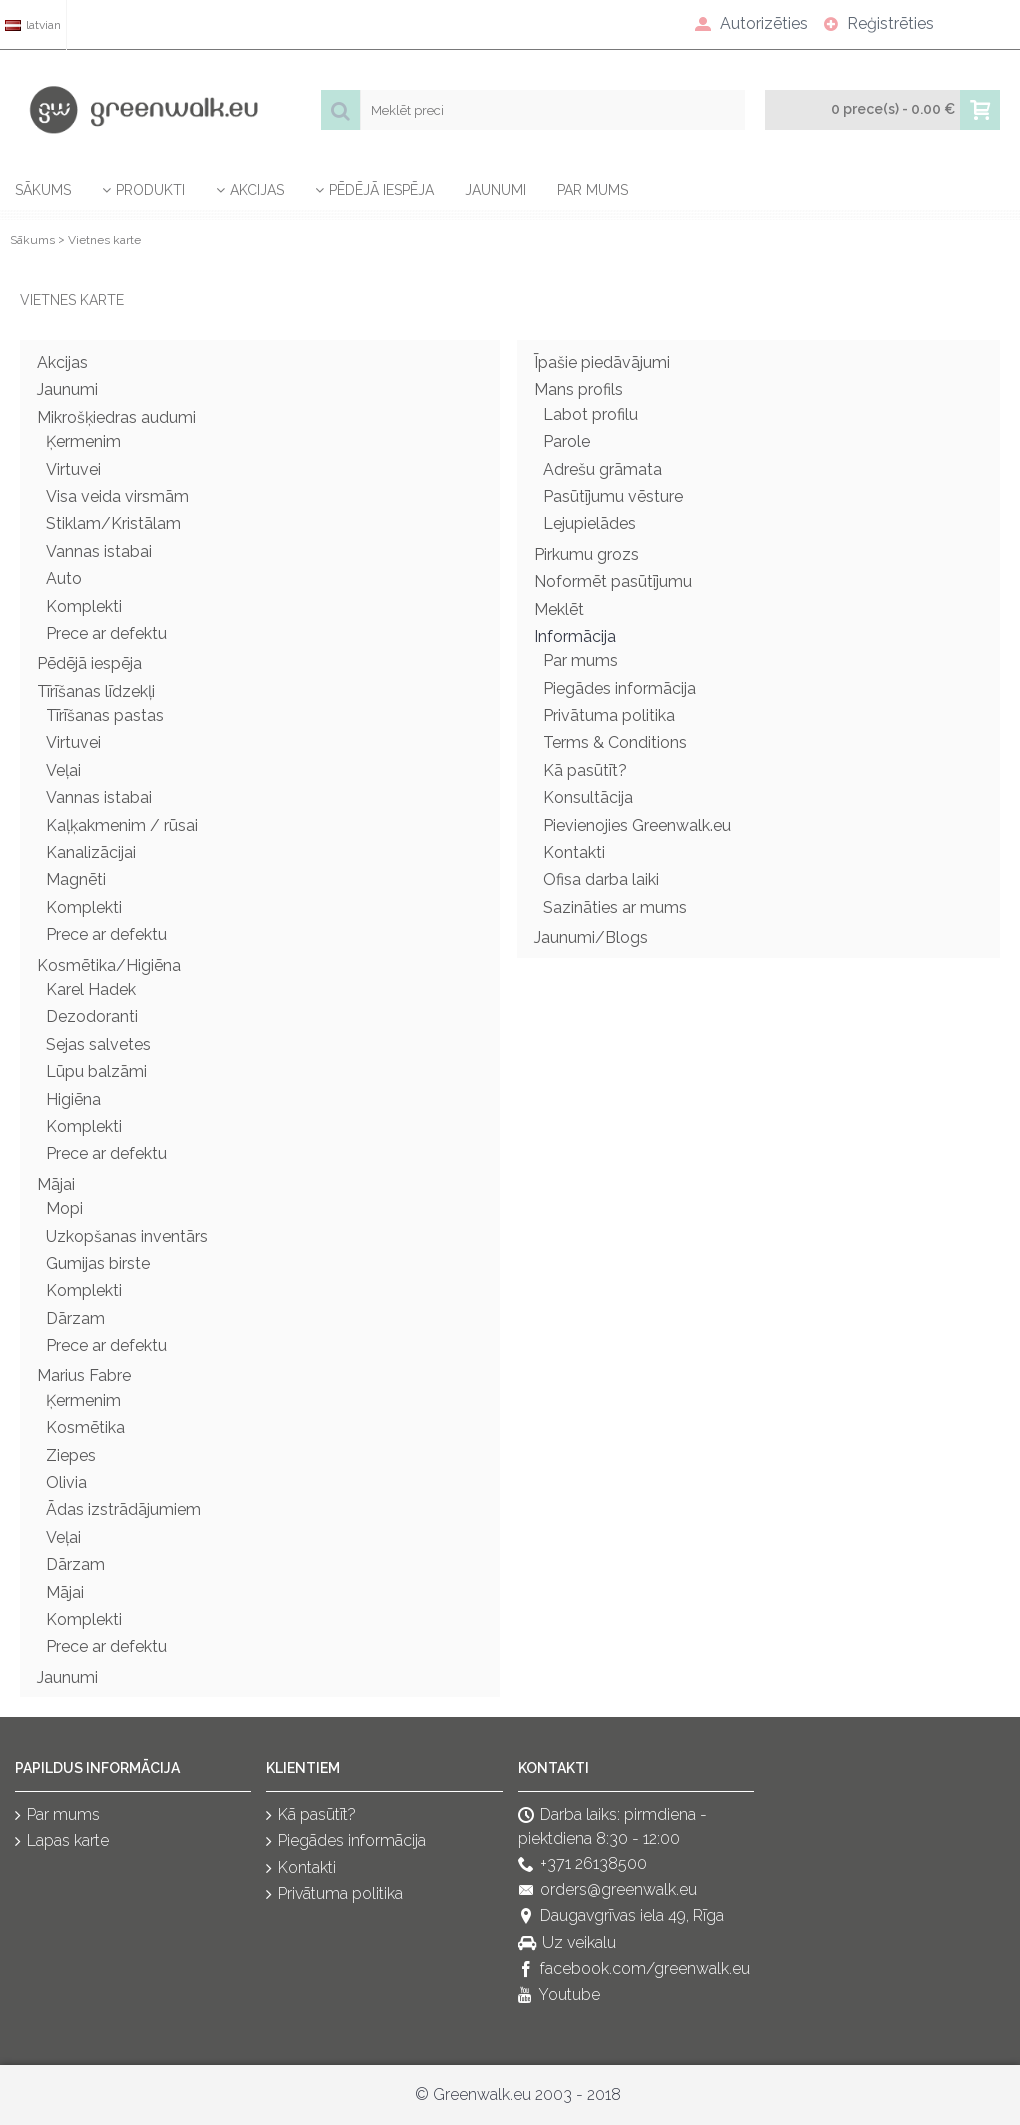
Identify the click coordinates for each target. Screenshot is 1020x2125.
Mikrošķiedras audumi (116, 417)
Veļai (63, 770)
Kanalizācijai (91, 852)
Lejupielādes (589, 523)
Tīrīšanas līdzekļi (96, 691)
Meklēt (559, 609)
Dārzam (75, 1318)
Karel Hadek (91, 989)
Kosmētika (85, 1427)
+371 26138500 (582, 1864)
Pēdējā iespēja (89, 663)
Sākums (32, 240)
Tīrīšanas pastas (105, 715)
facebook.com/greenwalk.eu (634, 1969)
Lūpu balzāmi (96, 1071)
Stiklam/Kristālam (113, 523)
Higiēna (73, 1099)
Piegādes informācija (619, 688)
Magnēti (76, 879)
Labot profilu (590, 414)
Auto (64, 578)
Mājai (56, 1184)
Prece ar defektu (106, 633)
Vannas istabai (99, 551)
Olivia (66, 1482)
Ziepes (71, 1455)
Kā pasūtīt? (585, 770)
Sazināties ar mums (615, 907)
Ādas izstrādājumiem (123, 1509)
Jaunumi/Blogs (591, 937)
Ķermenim (83, 441)
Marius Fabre (84, 1375)
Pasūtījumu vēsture (613, 496)
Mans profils (578, 389)
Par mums (580, 660)
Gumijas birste (98, 1263)
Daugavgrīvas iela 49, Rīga (621, 1917)
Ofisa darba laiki (601, 879)
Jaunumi (67, 389)
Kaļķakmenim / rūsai (122, 825)
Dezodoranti (92, 1016)
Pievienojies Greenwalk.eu (637, 825)
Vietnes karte (104, 240)
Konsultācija (588, 797)
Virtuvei (73, 469)
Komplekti (84, 606)
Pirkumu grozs (586, 554)
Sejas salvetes (98, 1044)
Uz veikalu (567, 1943)
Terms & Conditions (615, 742)
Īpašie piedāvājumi (602, 362)
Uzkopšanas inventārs (127, 1236)
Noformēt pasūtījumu (613, 581)
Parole (566, 441)
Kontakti (574, 852)
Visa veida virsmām (117, 496)
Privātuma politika (609, 715)
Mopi (64, 1208)
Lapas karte (62, 1841)
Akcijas (62, 362)
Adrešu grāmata (602, 469)
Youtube (559, 1996)
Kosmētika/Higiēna (109, 965)
